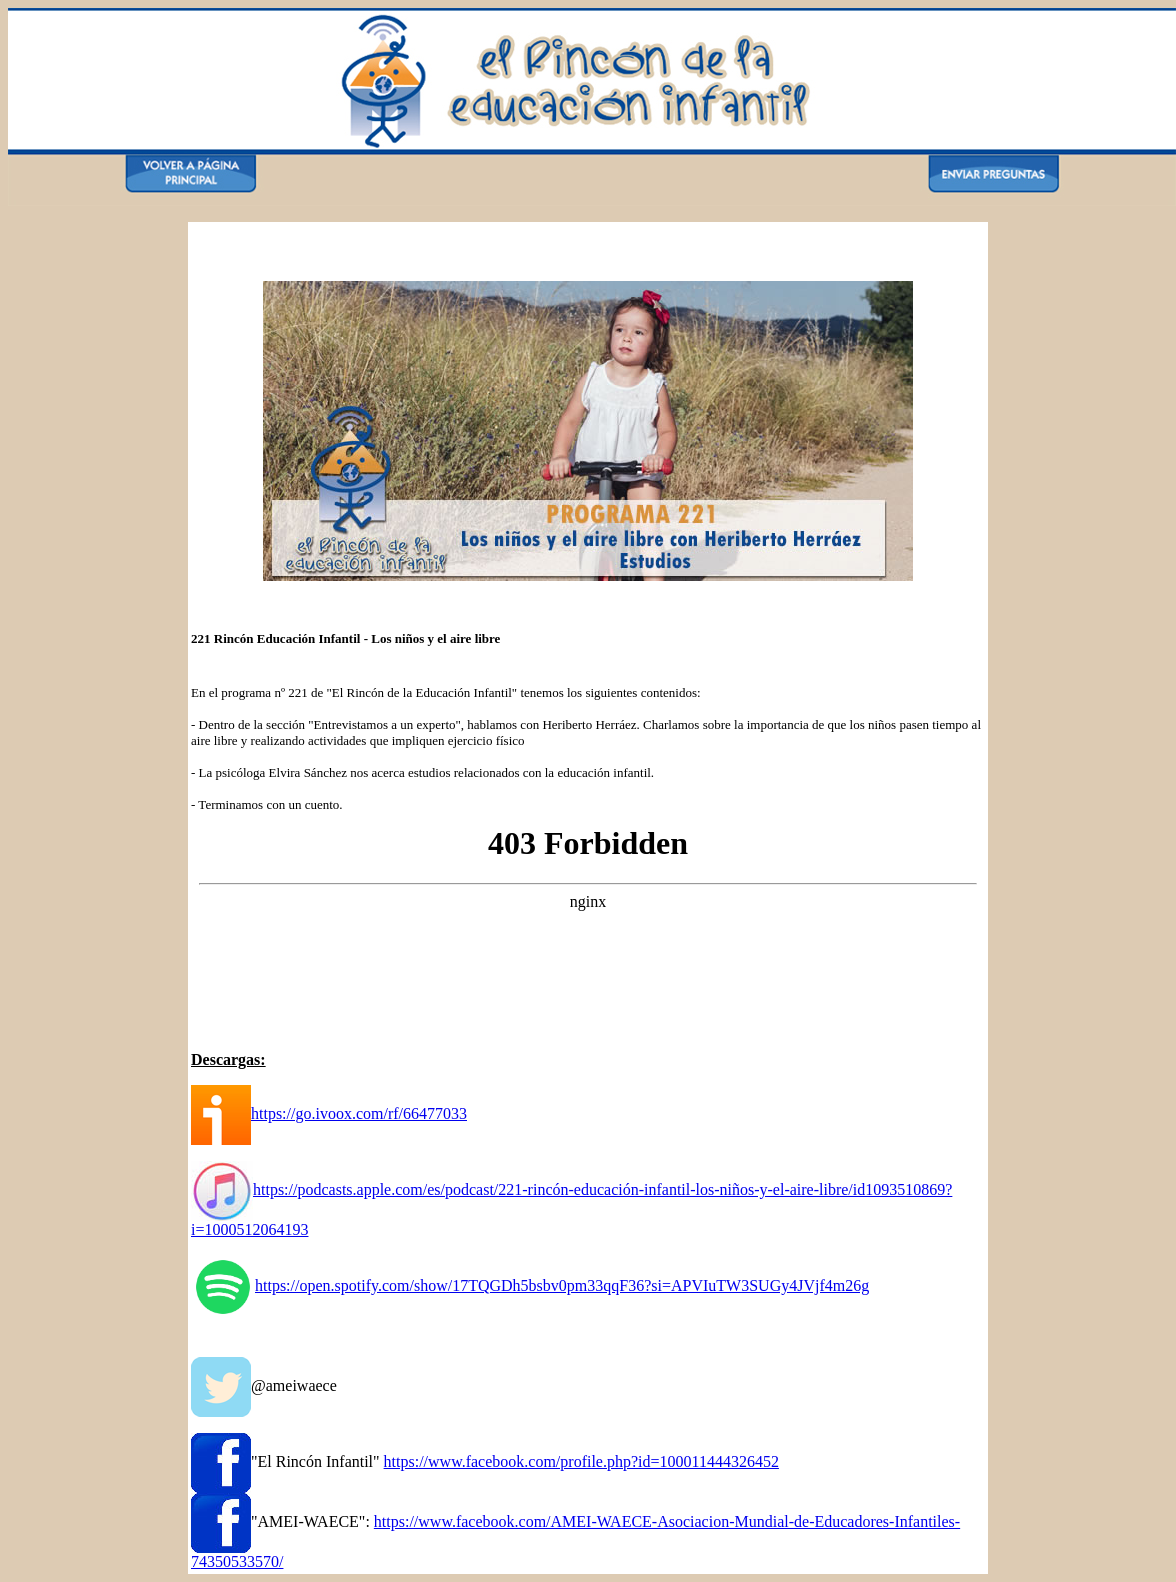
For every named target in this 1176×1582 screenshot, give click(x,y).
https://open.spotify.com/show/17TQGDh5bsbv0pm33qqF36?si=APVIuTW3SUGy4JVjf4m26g (530, 1285)
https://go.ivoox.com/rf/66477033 (329, 1113)
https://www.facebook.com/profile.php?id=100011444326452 (581, 1461)
